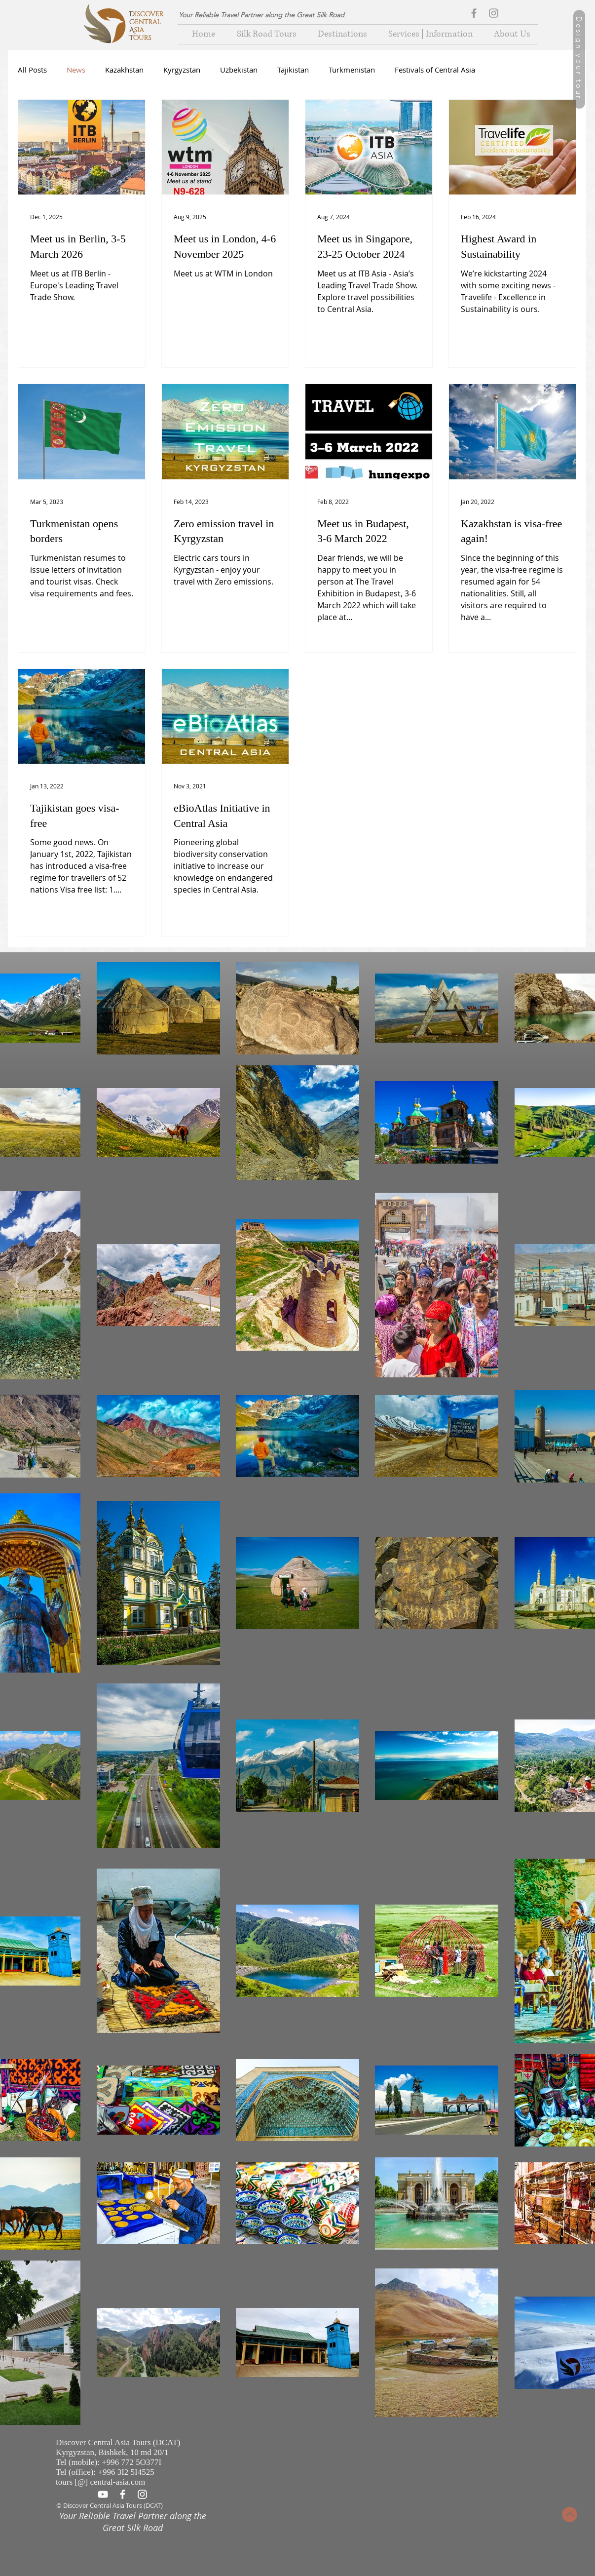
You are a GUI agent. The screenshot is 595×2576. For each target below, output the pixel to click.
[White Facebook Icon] (122, 2494)
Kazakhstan (124, 70)
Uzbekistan (239, 70)
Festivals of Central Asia (435, 70)
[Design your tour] (579, 59)
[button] (339, 34)
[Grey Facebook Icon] (474, 13)
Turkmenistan (352, 70)
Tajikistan (293, 70)
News (76, 70)
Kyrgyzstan (181, 70)
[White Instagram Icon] (142, 2494)
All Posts (32, 70)
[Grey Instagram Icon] (493, 13)
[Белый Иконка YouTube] (103, 2494)
